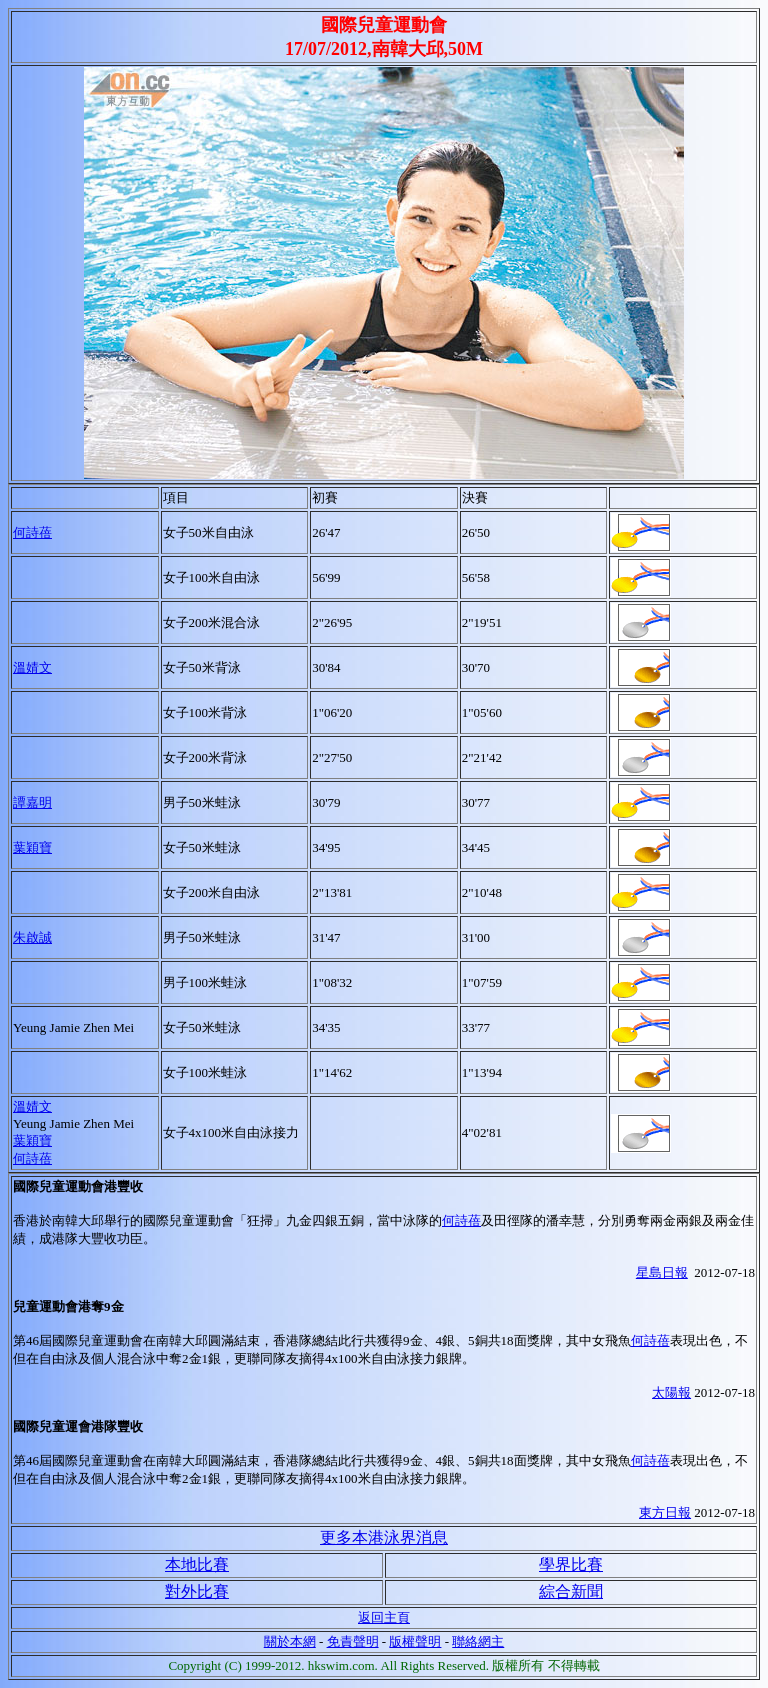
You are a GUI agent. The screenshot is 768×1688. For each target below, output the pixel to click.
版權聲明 (415, 1641)
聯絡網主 (478, 1641)
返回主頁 (384, 1617)
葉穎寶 (32, 1140)
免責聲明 (353, 1641)
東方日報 (665, 1512)
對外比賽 (197, 1591)
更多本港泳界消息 (384, 1537)
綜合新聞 (571, 1591)
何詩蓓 (32, 532)
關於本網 (290, 1641)
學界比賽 (571, 1564)
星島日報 (662, 1272)
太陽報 (671, 1392)
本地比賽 (197, 1564)
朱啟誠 (32, 937)
